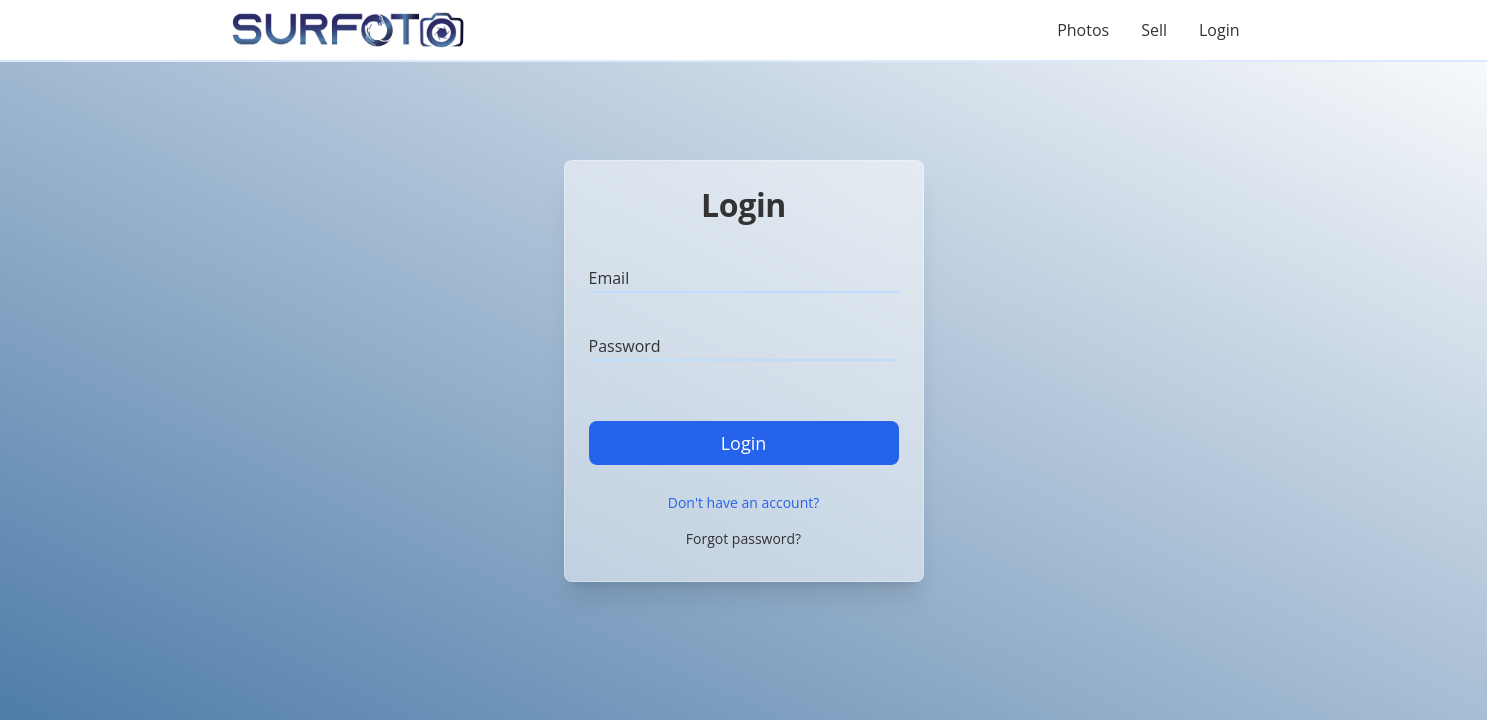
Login (1219, 30)
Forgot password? (743, 538)
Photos (1083, 30)
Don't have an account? (744, 502)
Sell (1154, 30)
